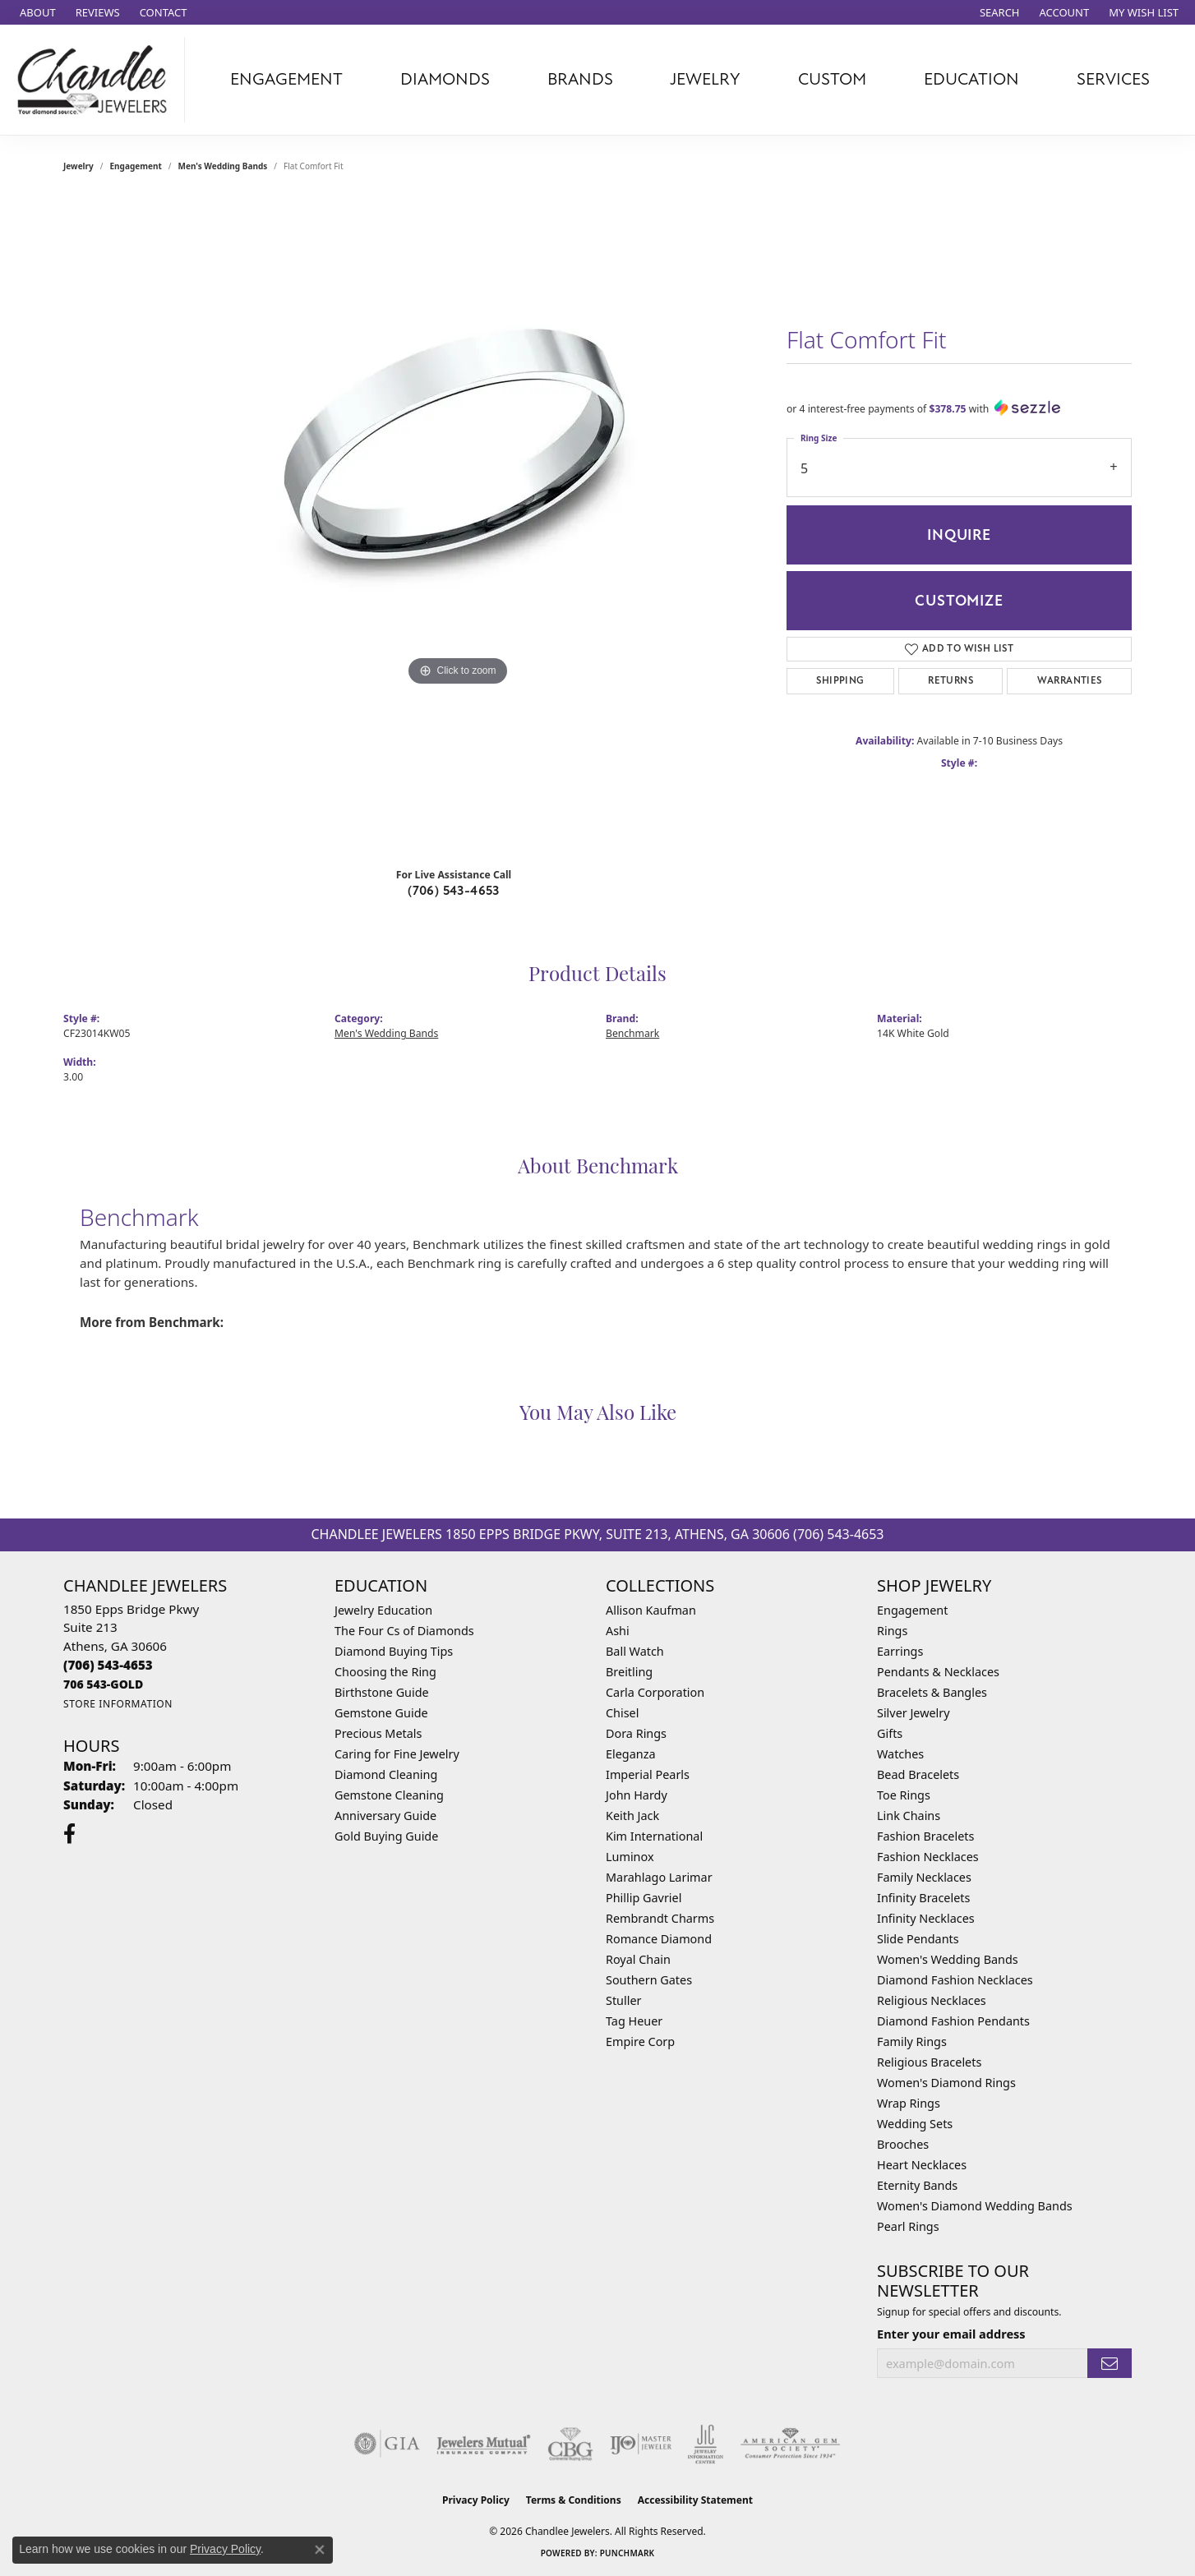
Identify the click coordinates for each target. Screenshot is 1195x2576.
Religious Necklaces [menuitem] (931, 2000)
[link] (36, 12)
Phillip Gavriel (643, 1898)
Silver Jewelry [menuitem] (913, 1713)
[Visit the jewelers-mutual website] (483, 2443)
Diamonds (445, 79)
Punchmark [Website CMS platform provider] (627, 2553)
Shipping (840, 681)
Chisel (622, 1713)
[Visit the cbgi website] (570, 2443)
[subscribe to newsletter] (1109, 2363)
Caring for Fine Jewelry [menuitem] (397, 1754)
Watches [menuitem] (900, 1754)
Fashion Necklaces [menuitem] (928, 1856)
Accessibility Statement (695, 2500)
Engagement (136, 166)
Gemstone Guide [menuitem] (381, 1713)
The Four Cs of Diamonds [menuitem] (404, 1630)
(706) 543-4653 (454, 890)
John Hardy (636, 1795)
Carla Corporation (655, 1692)
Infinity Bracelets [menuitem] (923, 1898)
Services (1113, 79)
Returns (950, 681)
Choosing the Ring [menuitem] (385, 1672)
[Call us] (103, 1684)
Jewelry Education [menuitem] (383, 1610)
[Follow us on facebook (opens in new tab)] (69, 1834)
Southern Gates (649, 1980)
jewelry (78, 166)
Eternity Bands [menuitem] (917, 2185)
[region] (457, 526)
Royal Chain (638, 1959)
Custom (832, 79)
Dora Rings (636, 1733)
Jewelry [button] (705, 79)
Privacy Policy (476, 2500)
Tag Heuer (634, 2021)
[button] (998, 12)
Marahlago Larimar (659, 1877)
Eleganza (630, 1754)
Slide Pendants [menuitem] (918, 1939)
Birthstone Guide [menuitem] (382, 1692)
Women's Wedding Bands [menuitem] (947, 1959)
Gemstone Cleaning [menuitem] (389, 1795)
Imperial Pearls (648, 1774)
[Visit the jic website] (705, 2444)
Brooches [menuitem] (903, 2144)
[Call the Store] (108, 1665)
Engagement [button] (286, 79)
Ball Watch (635, 1651)
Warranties (1069, 681)
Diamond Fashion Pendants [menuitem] (953, 2021)
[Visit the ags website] (790, 2443)
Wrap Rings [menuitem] (908, 2103)
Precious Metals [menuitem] (378, 1733)
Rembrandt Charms (660, 1918)
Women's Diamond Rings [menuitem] (946, 2082)
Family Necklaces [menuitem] (924, 1877)
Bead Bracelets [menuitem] (918, 1774)
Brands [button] (580, 79)
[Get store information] (118, 1704)
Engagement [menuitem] (912, 1610)
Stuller (623, 2000)
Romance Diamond (659, 1939)
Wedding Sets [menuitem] (915, 2123)
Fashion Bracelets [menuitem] (925, 1836)
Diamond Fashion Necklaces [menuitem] (955, 1980)
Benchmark (632, 1033)
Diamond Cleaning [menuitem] (386, 1774)
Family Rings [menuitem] (912, 2041)
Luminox (630, 1856)
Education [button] (971, 79)
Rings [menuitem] (892, 1630)
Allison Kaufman (651, 1610)
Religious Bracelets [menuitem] (929, 2062)
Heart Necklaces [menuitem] (922, 2165)
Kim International (654, 1836)
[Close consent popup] (320, 2550)
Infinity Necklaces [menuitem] (926, 1918)
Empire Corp (640, 2041)
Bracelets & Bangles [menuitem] (932, 1692)
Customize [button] (959, 601)
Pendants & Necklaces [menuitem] (938, 1672)
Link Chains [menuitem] (908, 1815)
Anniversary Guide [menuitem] (385, 1815)
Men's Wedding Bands (223, 166)
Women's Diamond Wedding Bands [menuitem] (975, 2206)
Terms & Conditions (573, 2500)
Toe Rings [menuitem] (903, 1795)
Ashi (618, 1630)
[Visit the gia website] (387, 2443)
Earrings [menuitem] (900, 1651)
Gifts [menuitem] (889, 1733)
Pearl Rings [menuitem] (908, 2226)
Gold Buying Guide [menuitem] (386, 1836)
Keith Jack (632, 1815)
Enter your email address (951, 2333)
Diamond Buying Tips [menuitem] (394, 1651)
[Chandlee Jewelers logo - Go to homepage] (96, 79)
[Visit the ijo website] (640, 2443)
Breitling (629, 1672)
